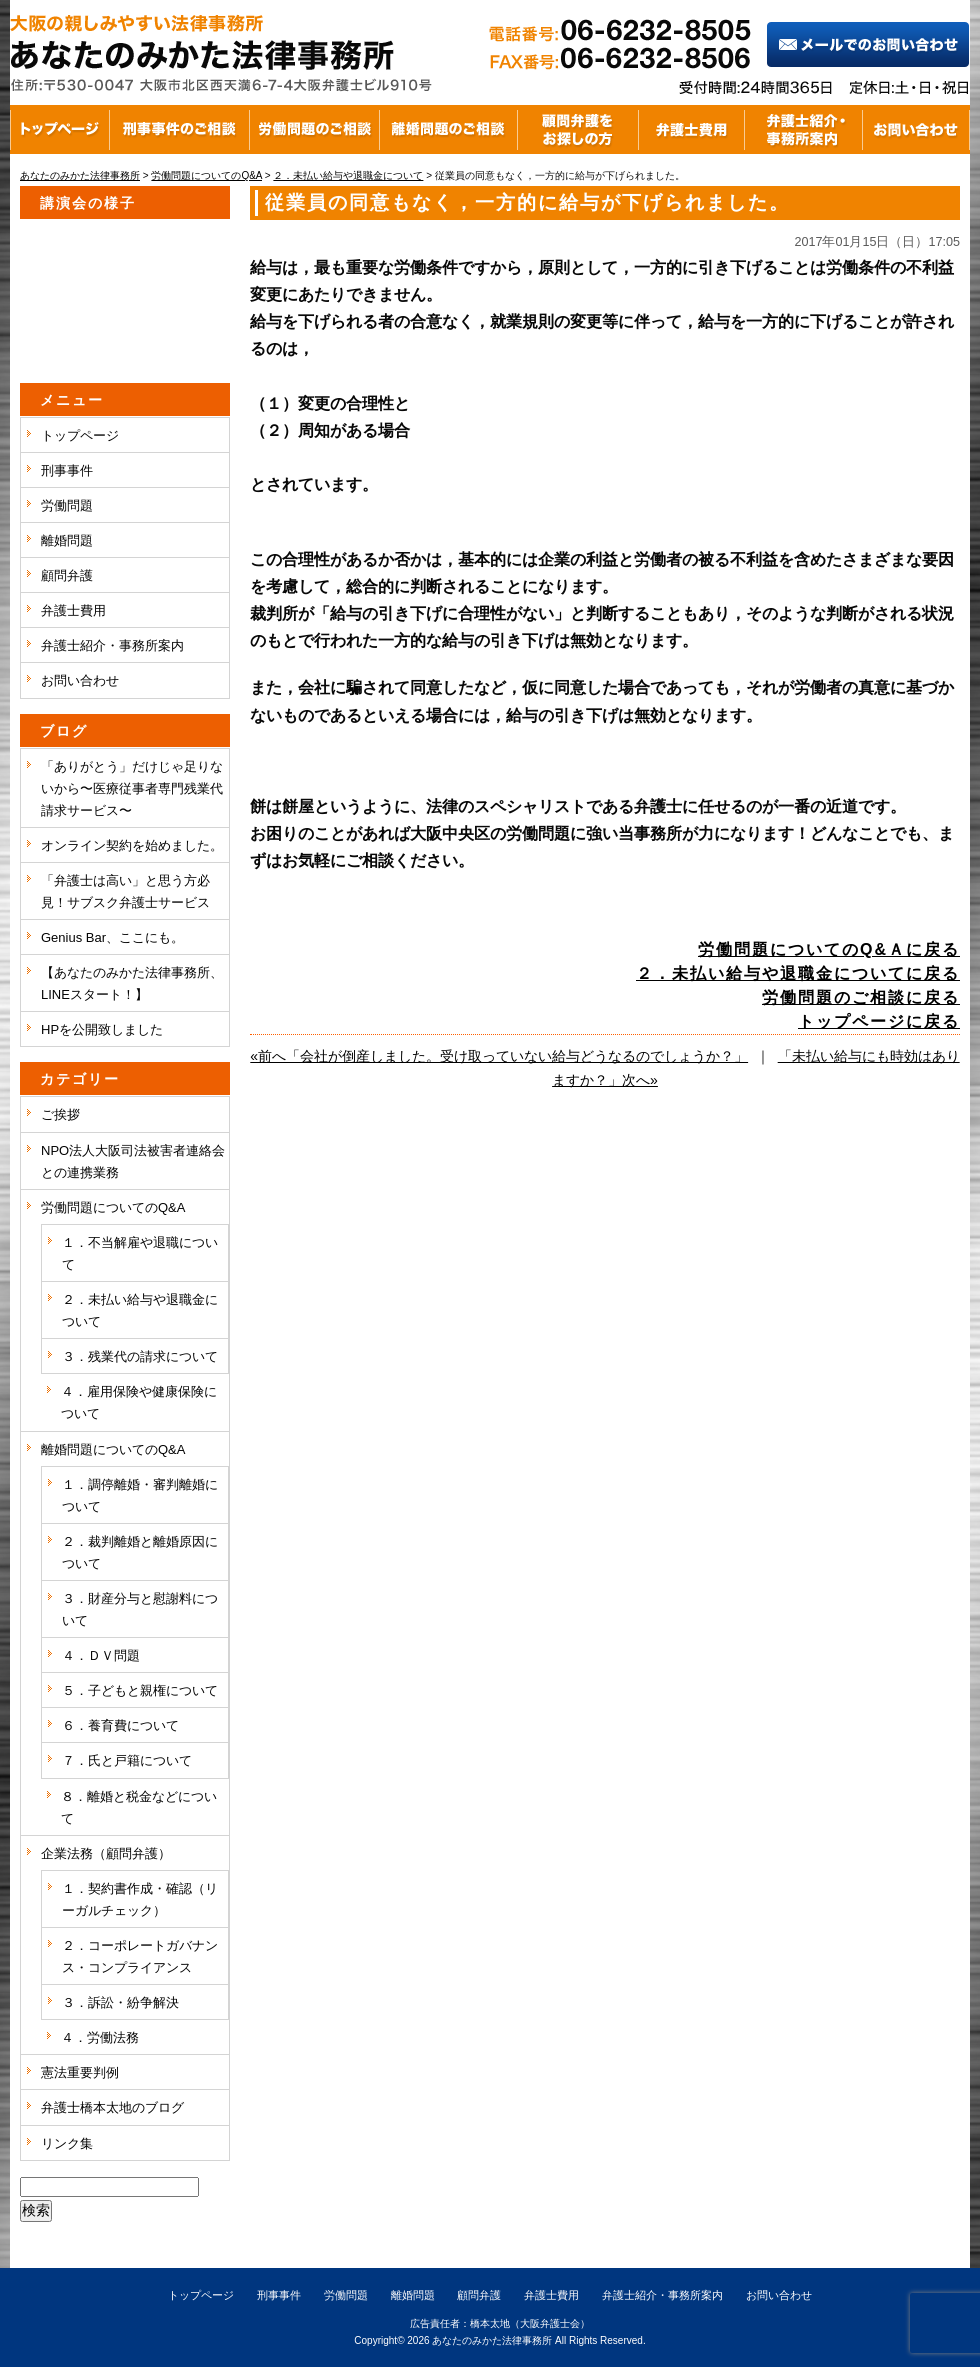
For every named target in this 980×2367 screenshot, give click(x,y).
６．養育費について (120, 1725)
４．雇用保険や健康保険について (139, 1402)
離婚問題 (67, 540)
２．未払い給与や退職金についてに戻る (798, 973)
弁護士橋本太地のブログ (112, 2107)
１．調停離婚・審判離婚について (140, 1495)
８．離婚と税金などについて (139, 1807)
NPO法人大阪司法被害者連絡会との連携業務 (133, 1161)
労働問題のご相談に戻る (861, 997)
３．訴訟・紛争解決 (120, 2002)
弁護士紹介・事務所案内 (112, 645)
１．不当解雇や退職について (140, 1253)
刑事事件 (67, 470)
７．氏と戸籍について (127, 1760)
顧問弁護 (67, 575)
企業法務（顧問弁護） (106, 1853)
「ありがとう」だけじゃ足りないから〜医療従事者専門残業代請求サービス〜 (132, 788)
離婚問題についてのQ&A (113, 1449)
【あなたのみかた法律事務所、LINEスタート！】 (132, 983)
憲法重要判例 (80, 2072)
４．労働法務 (100, 2037)
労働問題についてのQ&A (113, 1207)
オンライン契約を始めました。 (132, 845)
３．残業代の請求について (140, 1356)
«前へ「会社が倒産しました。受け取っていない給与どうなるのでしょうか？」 (499, 1056)
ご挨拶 (60, 1114)
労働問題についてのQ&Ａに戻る (829, 949)
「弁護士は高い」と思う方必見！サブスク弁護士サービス (125, 891)
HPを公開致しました (102, 1029)
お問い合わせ (80, 680)
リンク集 (67, 2143)
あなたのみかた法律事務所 (492, 2340)
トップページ (80, 435)
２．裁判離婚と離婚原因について (140, 1552)
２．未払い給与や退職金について (140, 1310)
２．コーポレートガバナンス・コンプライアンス (140, 1956)
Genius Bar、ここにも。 (112, 937)
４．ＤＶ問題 (101, 1655)
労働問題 (67, 505)
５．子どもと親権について (140, 1690)
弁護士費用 (73, 610)
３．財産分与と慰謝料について (140, 1609)
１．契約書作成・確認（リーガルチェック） (140, 1899)
